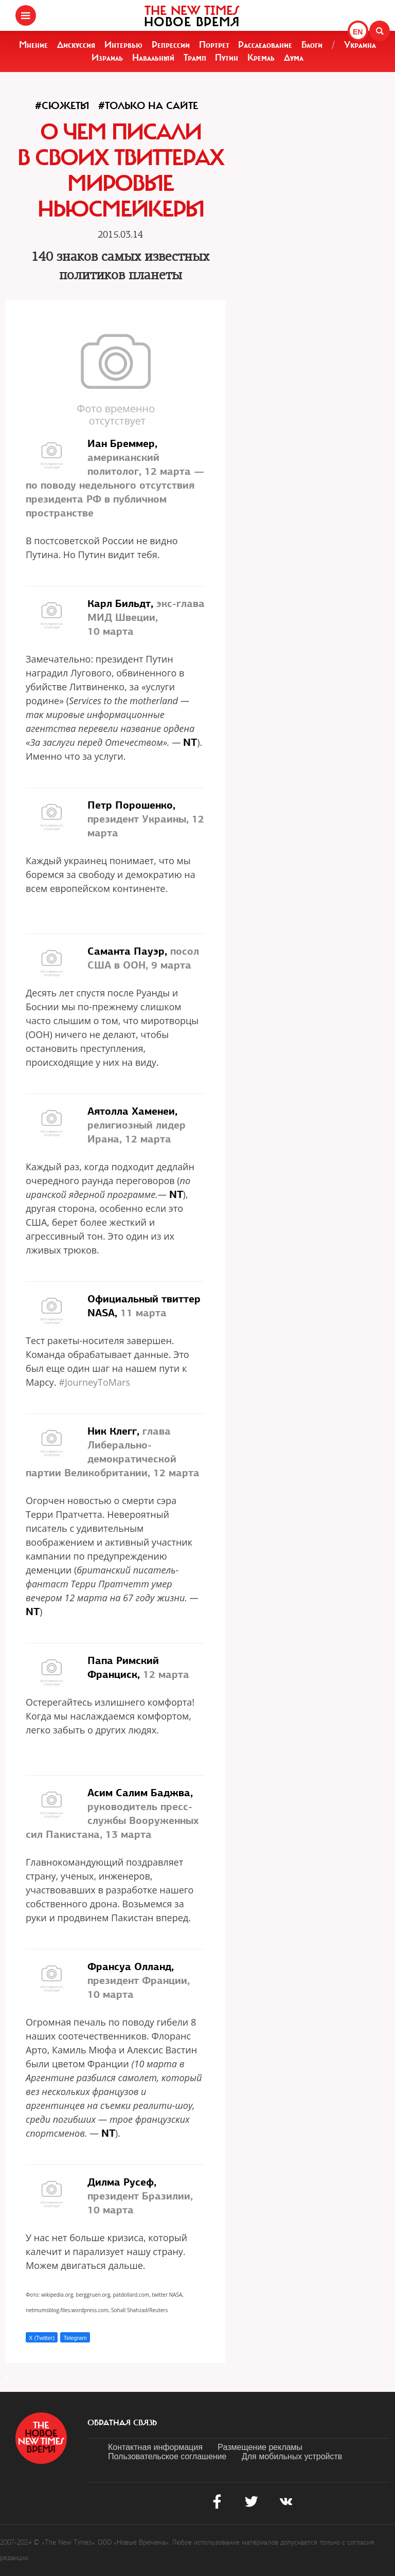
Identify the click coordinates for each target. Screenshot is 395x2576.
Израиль (107, 57)
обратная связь (122, 2423)
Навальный (153, 57)
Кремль (261, 57)
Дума (293, 57)
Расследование (265, 44)
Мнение (33, 44)
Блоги (311, 44)
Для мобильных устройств (292, 2456)
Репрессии (171, 44)
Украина (360, 44)
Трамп (195, 57)
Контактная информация (155, 2447)
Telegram (74, 2338)
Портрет (214, 44)
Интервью (123, 44)
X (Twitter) (42, 2338)
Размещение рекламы (260, 2447)
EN (358, 32)
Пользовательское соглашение (167, 2456)
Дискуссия (76, 44)
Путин (226, 57)
